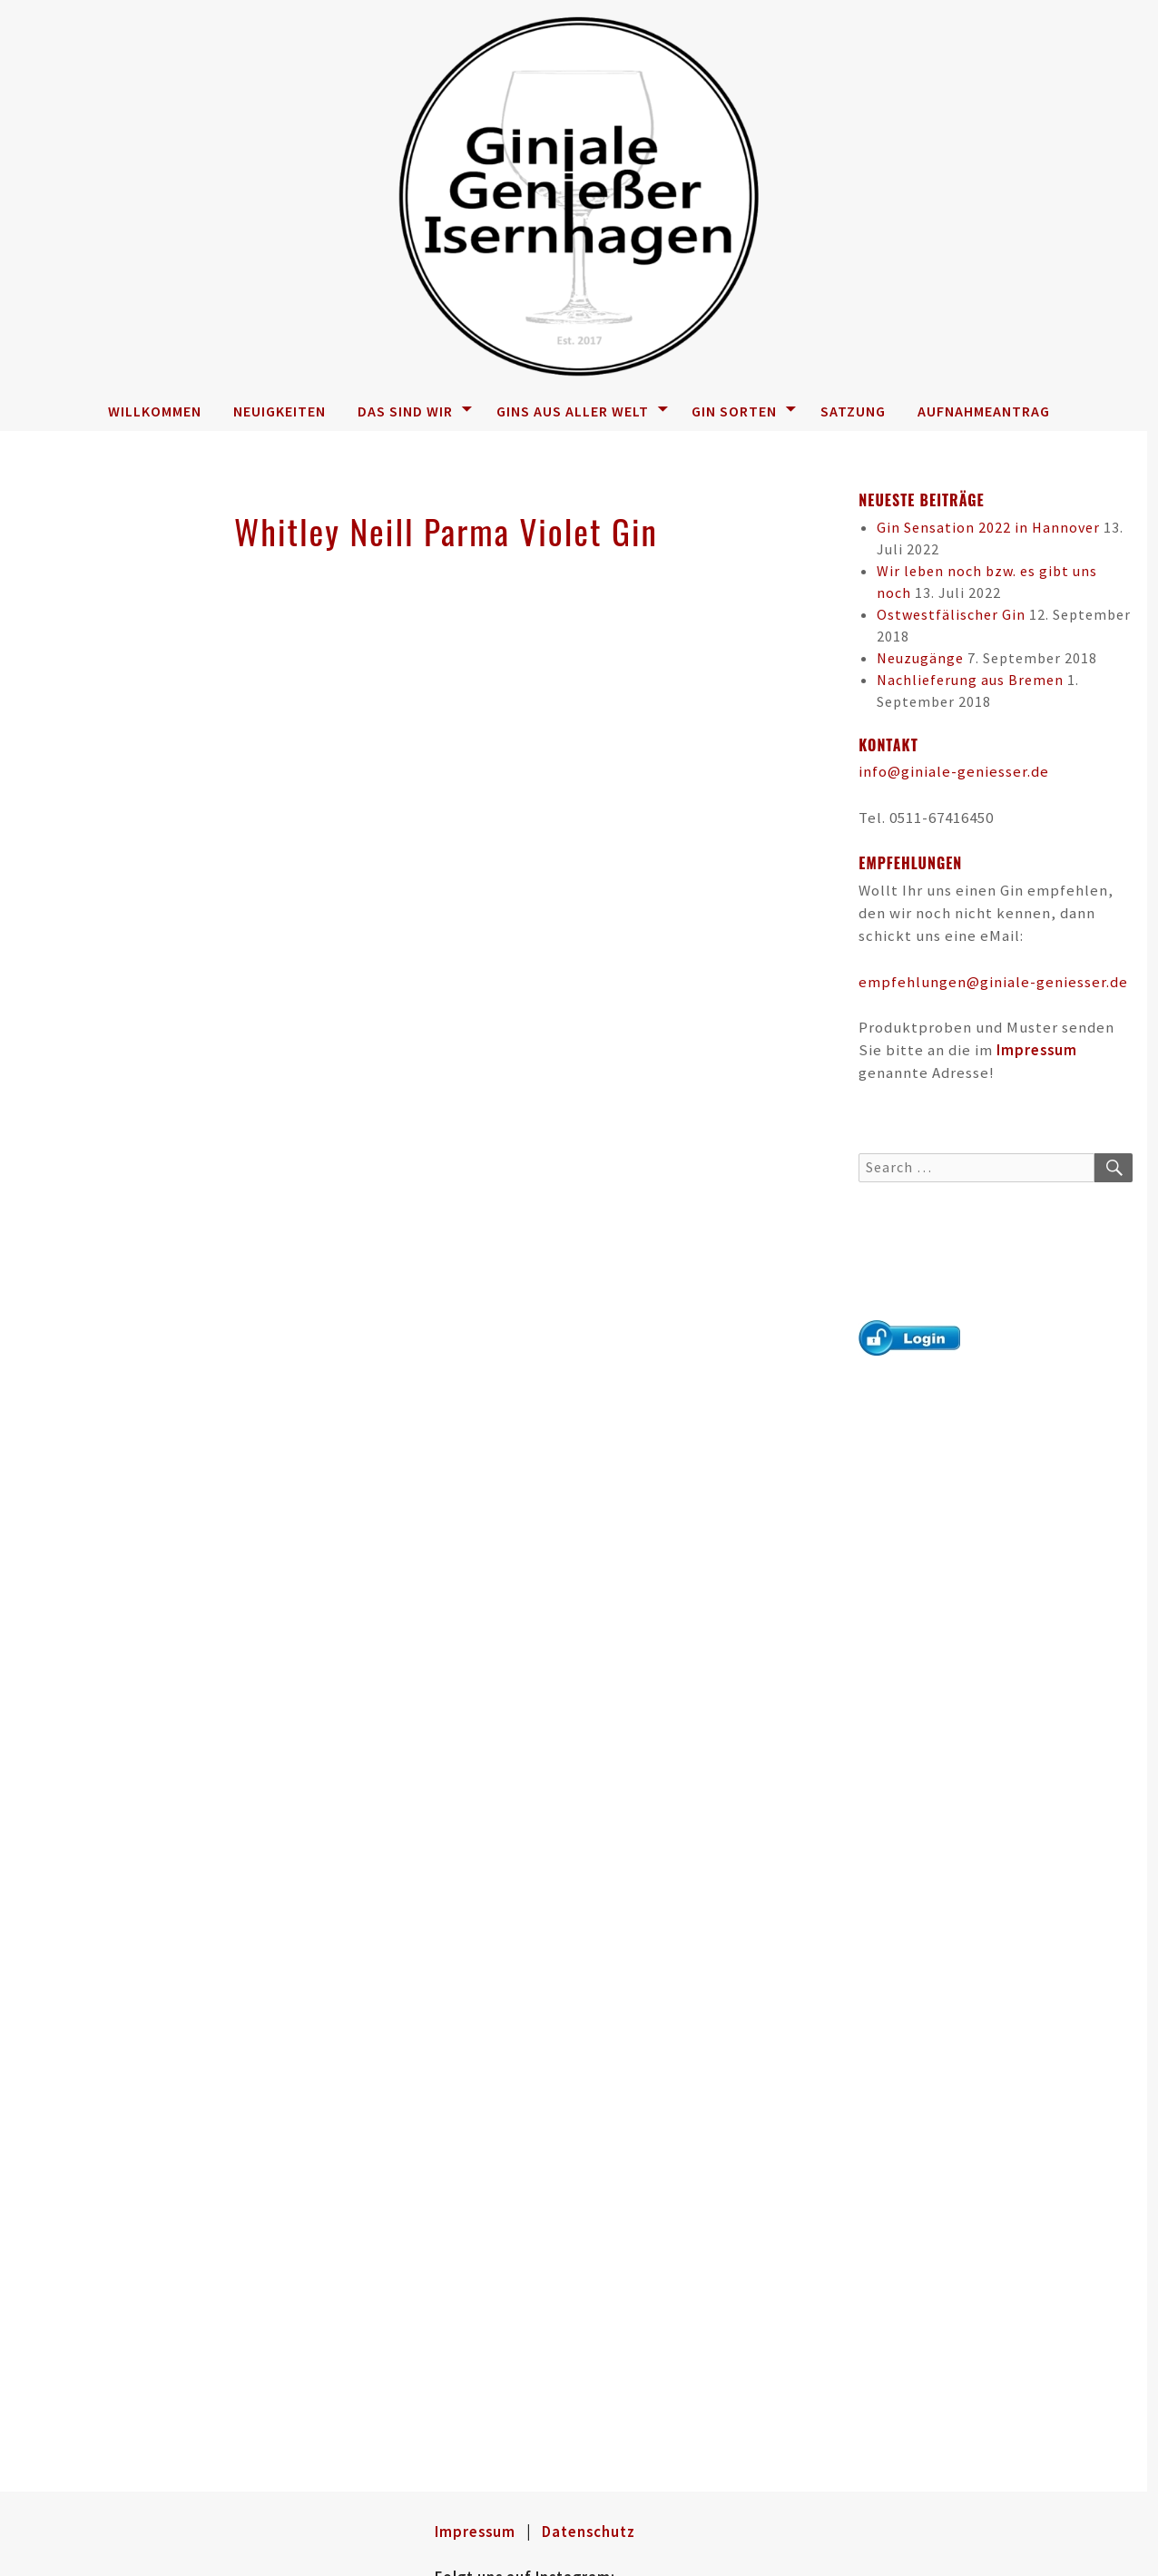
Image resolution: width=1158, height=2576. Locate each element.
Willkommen (154, 411)
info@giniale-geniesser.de (954, 771)
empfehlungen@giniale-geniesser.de (993, 982)
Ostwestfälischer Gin (951, 614)
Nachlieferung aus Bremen (970, 680)
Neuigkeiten (279, 411)
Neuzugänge (920, 658)
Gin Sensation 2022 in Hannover (988, 527)
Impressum (1036, 1050)
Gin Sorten (744, 411)
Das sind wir (415, 411)
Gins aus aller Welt (582, 411)
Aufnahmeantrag (984, 411)
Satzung (853, 411)
